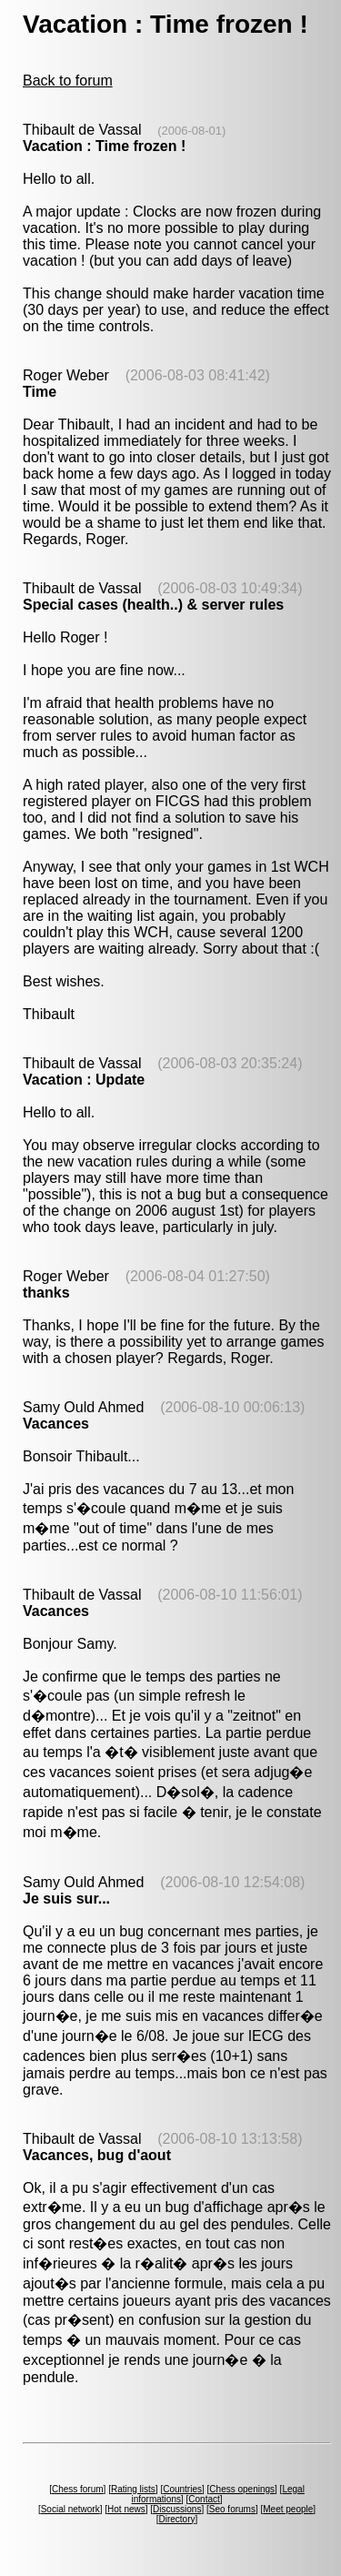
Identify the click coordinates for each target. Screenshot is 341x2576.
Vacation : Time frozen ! (104, 146)
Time (39, 391)
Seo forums (232, 2509)
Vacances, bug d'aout (97, 2155)
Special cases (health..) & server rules (153, 604)
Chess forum (78, 2489)
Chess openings (242, 2489)
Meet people (288, 2509)
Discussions (177, 2509)
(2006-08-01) (191, 130)
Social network (70, 2509)
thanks (46, 1292)
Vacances (56, 1423)
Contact (203, 2499)
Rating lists (133, 2489)
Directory (176, 2519)
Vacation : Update (84, 1079)
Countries (182, 2489)
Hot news (126, 2509)
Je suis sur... (66, 1898)
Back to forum (68, 80)
